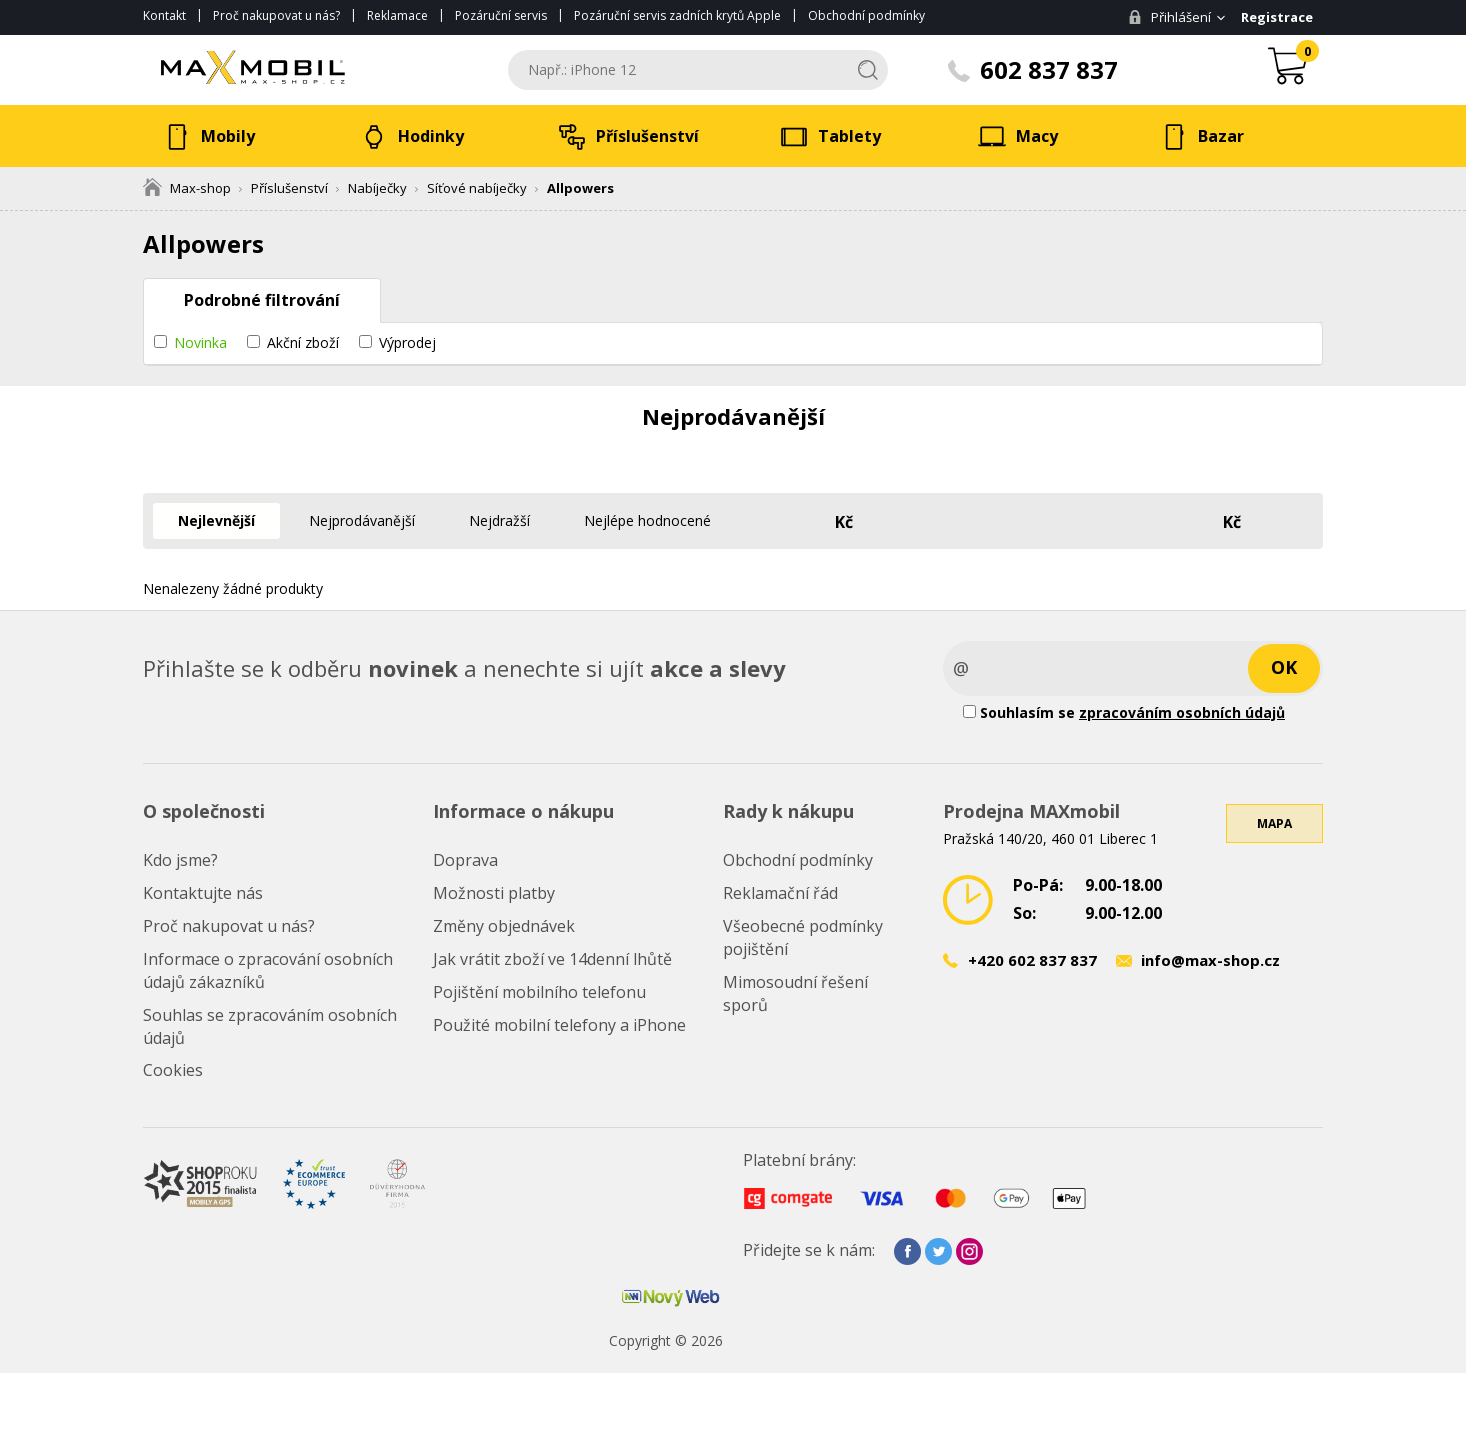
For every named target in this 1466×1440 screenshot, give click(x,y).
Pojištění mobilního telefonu (539, 992)
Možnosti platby (494, 893)
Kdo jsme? (180, 860)
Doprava (465, 860)
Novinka (200, 342)
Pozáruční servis (501, 15)
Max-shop (187, 188)
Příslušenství (289, 188)
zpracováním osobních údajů (1182, 712)
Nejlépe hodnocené (647, 520)
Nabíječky (377, 188)
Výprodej (407, 342)
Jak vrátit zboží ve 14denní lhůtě (552, 959)
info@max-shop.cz (1210, 960)
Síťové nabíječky (477, 188)
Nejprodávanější (362, 520)
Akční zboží (303, 342)
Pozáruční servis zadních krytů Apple (677, 15)
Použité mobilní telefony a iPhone (559, 1025)
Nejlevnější (216, 520)
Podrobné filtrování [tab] (262, 300)
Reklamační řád (780, 893)
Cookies (173, 1070)
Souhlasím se (1124, 712)
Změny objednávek (504, 926)
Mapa (1274, 823)
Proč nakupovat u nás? (276, 15)
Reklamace (397, 15)
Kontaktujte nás (203, 893)
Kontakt (164, 15)
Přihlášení (1169, 17)
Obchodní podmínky (866, 15)
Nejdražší (499, 520)
